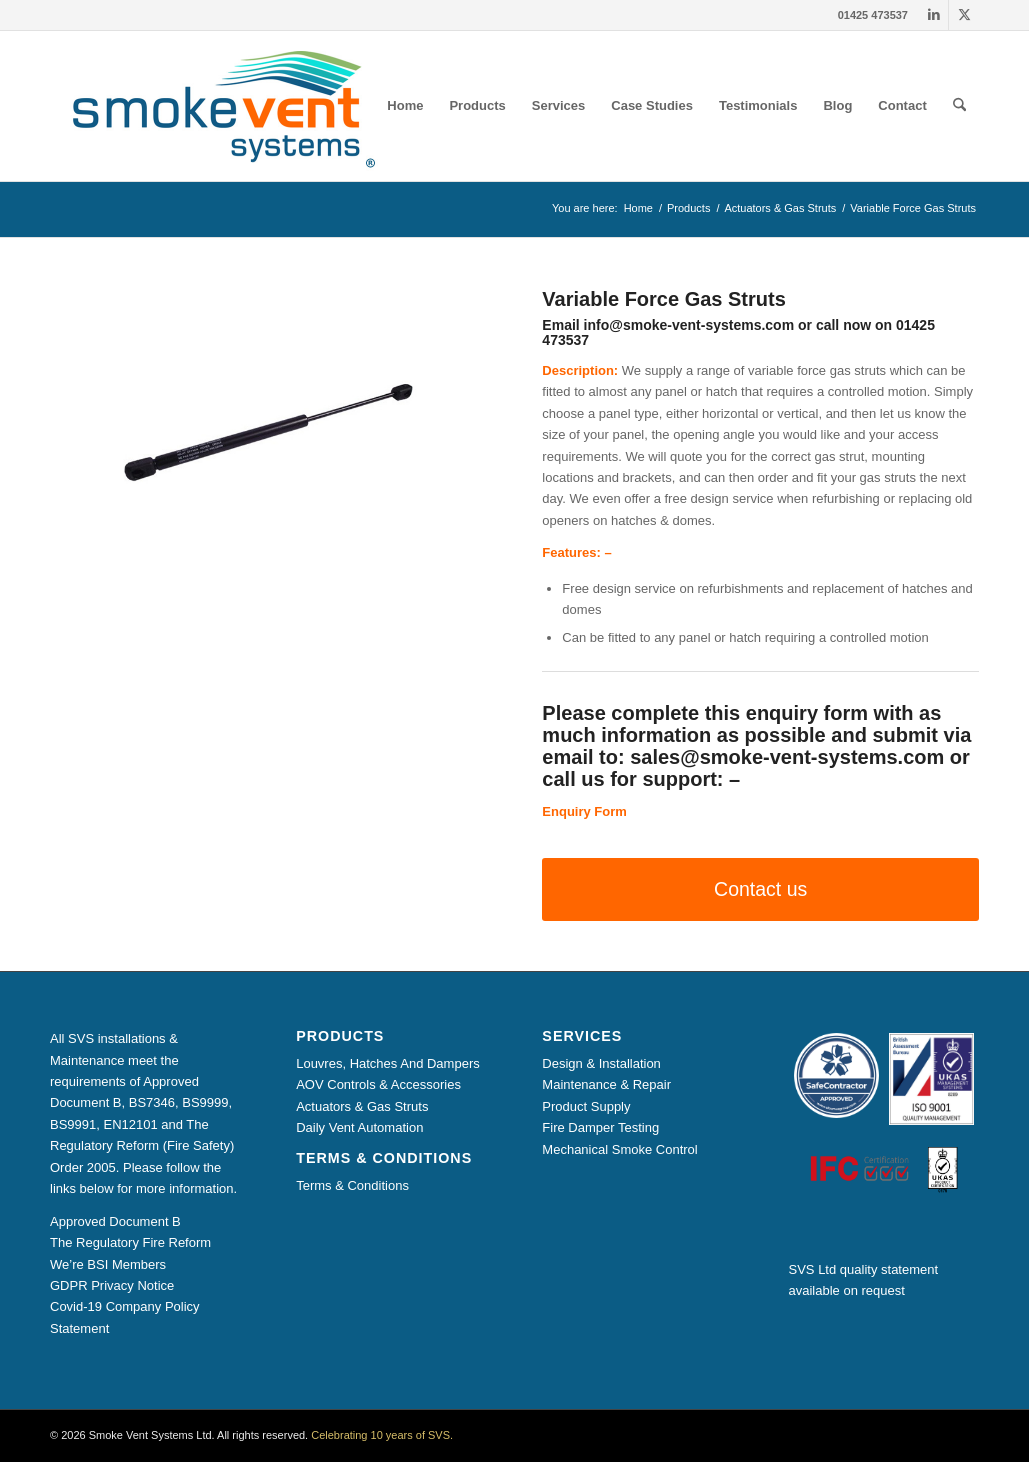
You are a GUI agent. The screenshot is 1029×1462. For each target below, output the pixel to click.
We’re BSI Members (108, 1264)
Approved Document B (115, 1221)
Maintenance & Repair (606, 1084)
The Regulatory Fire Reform (130, 1242)
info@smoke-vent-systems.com (689, 325)
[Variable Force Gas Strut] (268, 432)
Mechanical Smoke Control (619, 1149)
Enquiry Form (584, 811)
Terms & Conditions (352, 1185)
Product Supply (586, 1106)
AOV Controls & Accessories (378, 1084)
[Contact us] (760, 889)
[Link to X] (964, 15)
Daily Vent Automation (359, 1127)
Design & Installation (601, 1063)
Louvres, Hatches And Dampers (388, 1063)
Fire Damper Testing (600, 1127)
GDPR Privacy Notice (112, 1285)
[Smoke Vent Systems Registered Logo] (217, 106)
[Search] (959, 106)
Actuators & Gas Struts (362, 1106)
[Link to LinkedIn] (933, 15)
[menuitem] (405, 106)
